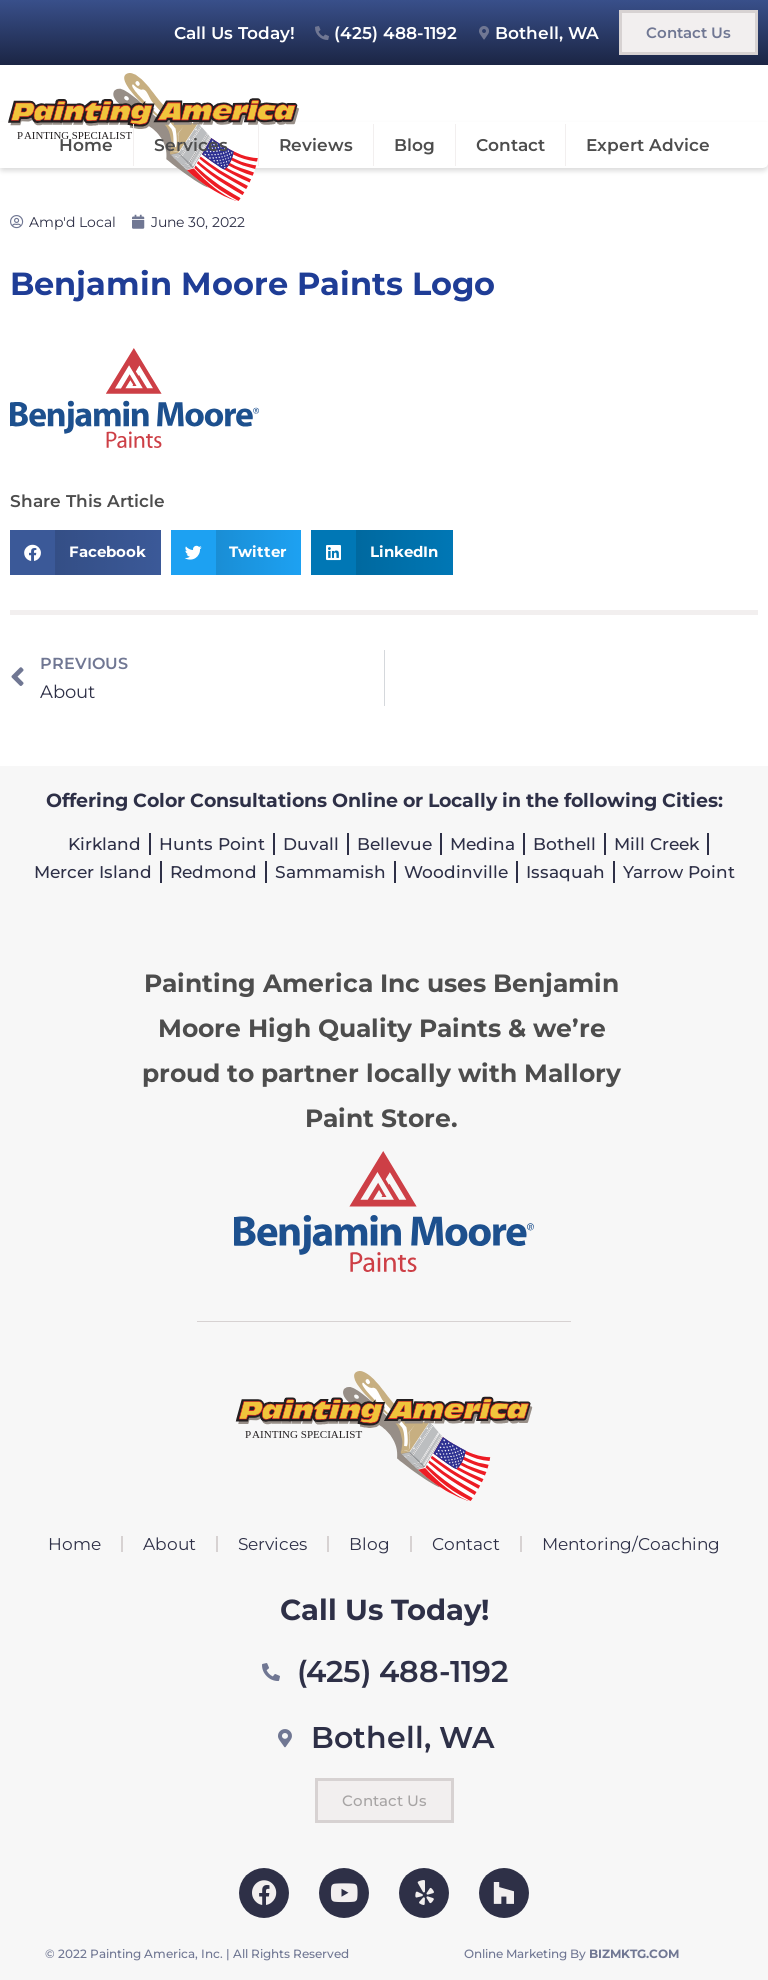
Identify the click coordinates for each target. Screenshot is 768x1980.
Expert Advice (648, 145)
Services (196, 145)
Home (86, 145)
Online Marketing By (571, 1953)
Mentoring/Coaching (631, 1544)
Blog (414, 145)
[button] (85, 552)
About (169, 1544)
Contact (510, 145)
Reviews (316, 145)
